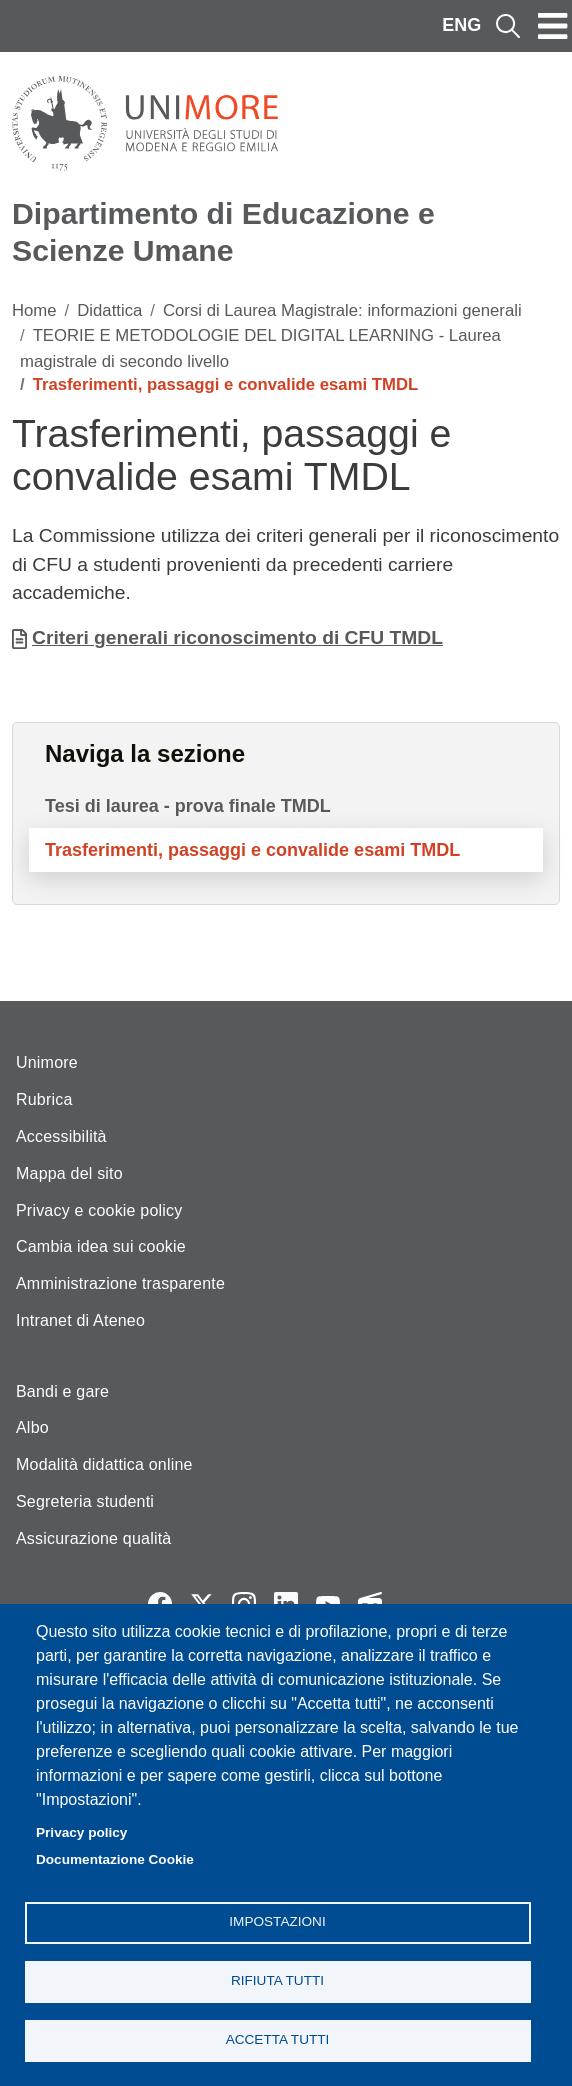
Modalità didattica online (104, 1464)
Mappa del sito (69, 1173)
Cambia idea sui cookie (101, 1246)
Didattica (109, 310)
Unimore (47, 1062)
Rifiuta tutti (277, 1980)
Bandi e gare (62, 1391)
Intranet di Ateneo (80, 1320)
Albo (32, 1427)
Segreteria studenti (85, 1501)
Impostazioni (277, 1921)
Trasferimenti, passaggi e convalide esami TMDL (252, 850)
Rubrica (44, 1099)
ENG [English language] (461, 25)
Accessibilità (61, 1136)
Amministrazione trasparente (120, 1283)
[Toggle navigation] (553, 26)
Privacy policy (81, 1832)
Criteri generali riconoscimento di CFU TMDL (237, 637)
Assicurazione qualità (93, 1538)
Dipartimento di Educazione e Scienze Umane (223, 232)
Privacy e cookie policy (99, 1210)
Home (34, 310)
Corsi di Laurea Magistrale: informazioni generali (342, 310)
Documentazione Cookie (115, 1859)
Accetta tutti (278, 2039)
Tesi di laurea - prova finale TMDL (188, 806)
